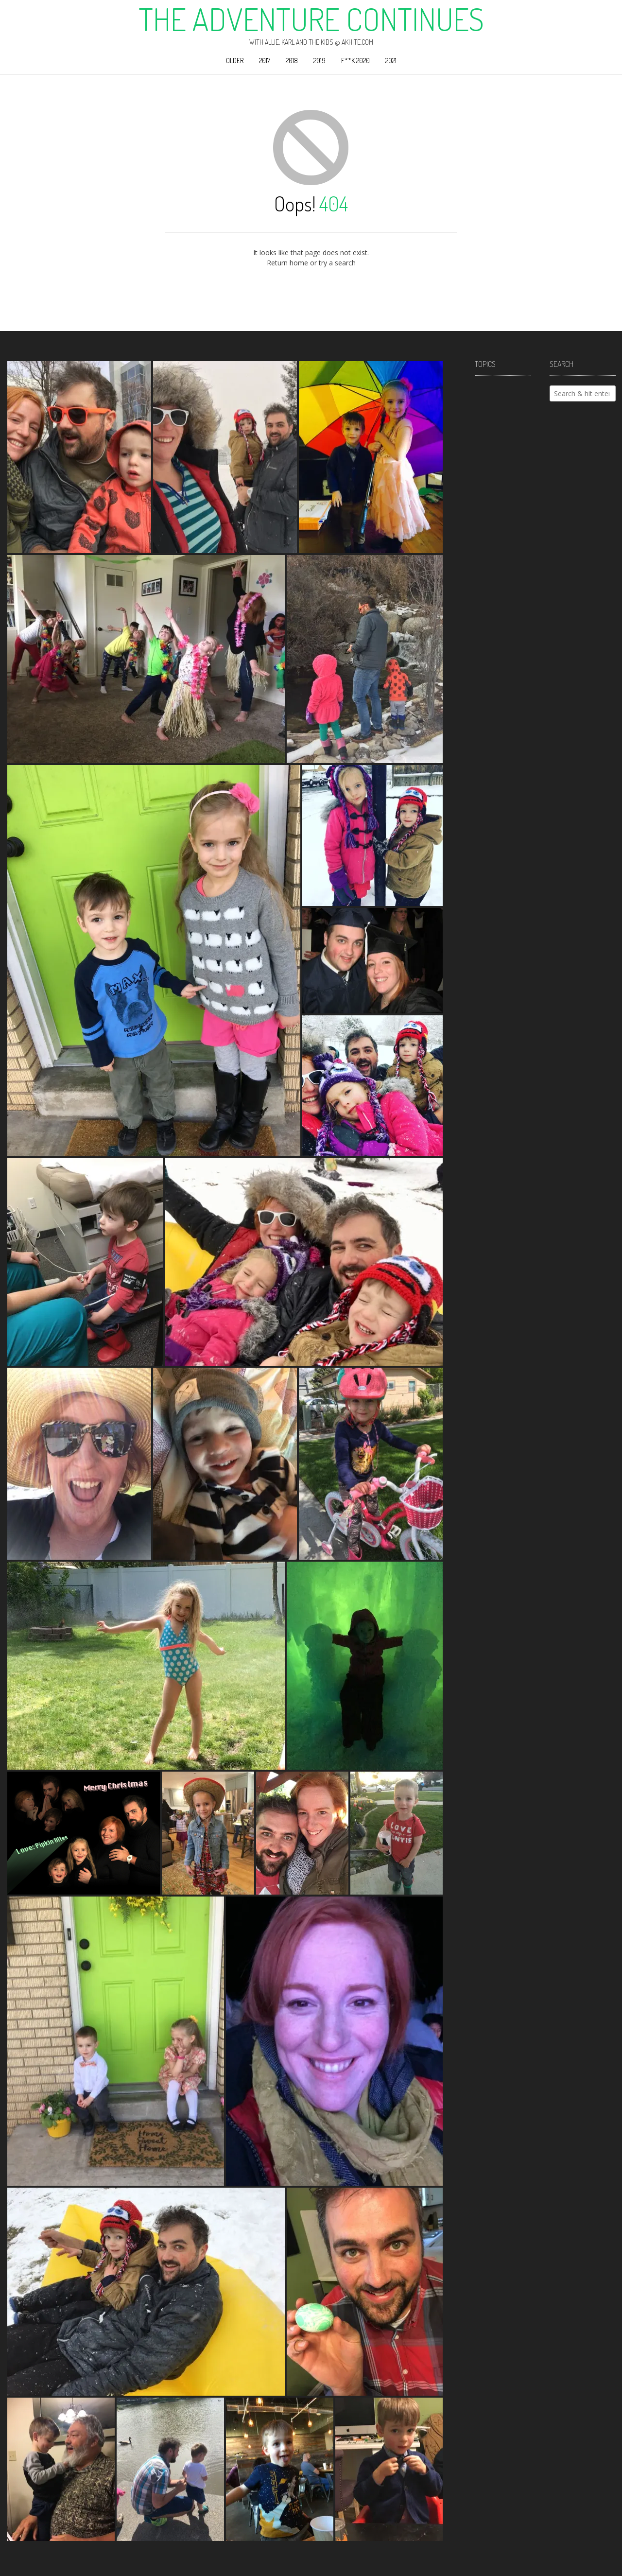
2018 (292, 60)
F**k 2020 (355, 60)
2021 (391, 60)
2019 (319, 60)
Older (234, 60)
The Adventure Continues (311, 19)
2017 (264, 60)
